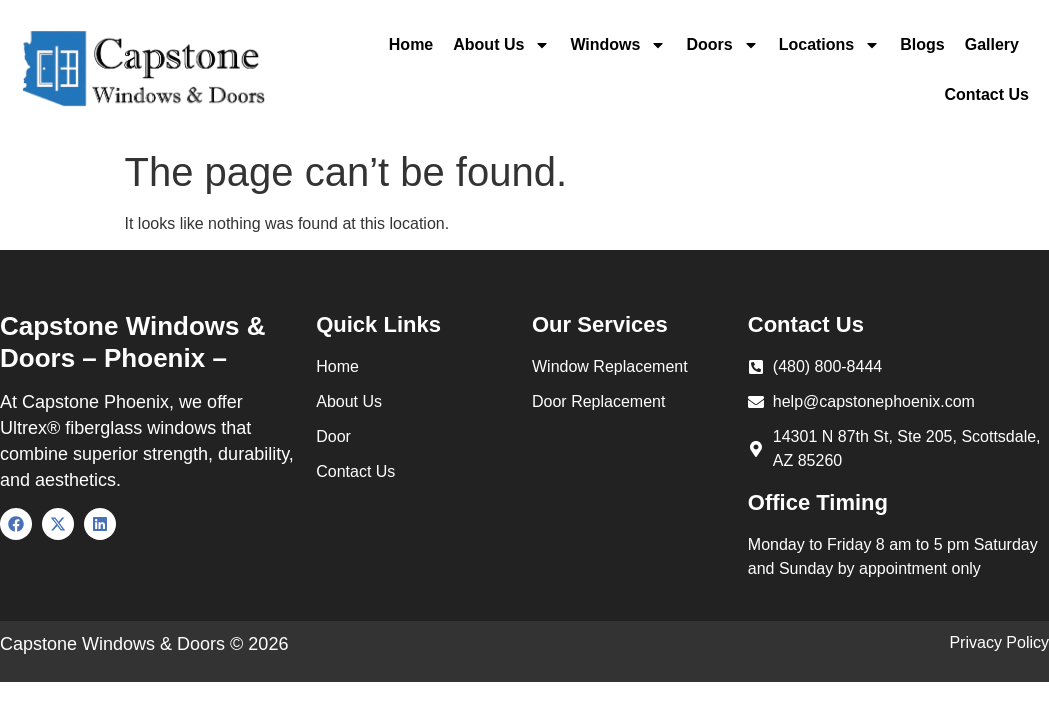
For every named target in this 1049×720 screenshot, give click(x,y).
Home (411, 44)
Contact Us (987, 94)
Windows (618, 45)
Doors (722, 45)
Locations (830, 45)
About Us (501, 45)
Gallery (992, 44)
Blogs (922, 44)
